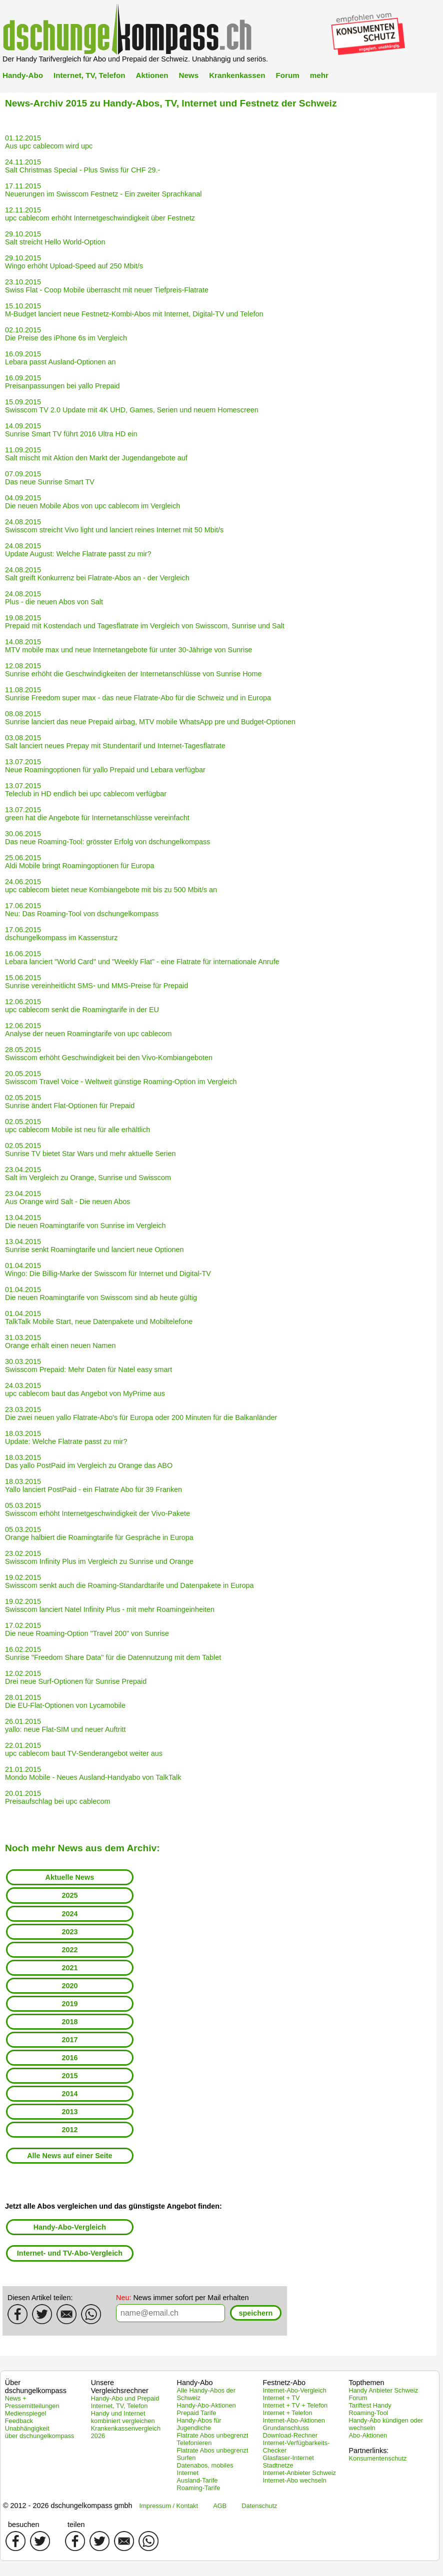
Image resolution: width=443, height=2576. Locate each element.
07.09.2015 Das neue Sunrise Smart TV (49, 478)
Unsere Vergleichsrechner (119, 2387)
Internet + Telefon (287, 2413)
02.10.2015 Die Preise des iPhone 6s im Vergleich (66, 334)
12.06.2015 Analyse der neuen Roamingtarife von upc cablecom (88, 1030)
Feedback (19, 2421)
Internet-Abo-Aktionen (293, 2420)
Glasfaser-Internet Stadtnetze (288, 2461)
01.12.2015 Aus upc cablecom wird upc (48, 142)
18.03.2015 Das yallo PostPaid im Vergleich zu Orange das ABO (88, 1461)
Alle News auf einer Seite (69, 2156)
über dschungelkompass (39, 2436)
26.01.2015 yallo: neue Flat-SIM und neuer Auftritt (65, 1725)
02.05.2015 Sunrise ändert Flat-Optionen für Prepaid (69, 1102)
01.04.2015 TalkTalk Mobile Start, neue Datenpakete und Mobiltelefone (98, 1317)
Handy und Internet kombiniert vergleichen (123, 2417)
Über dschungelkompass (35, 2387)
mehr (319, 75)
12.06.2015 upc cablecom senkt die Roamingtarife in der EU (82, 1006)
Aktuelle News (70, 1877)
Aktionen (152, 75)
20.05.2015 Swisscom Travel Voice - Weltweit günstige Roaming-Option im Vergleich (121, 1078)
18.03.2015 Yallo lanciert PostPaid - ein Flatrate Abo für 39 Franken (93, 1485)
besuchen (23, 2525)
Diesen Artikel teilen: (40, 2298)
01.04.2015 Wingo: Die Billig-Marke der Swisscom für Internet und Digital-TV (108, 1270)
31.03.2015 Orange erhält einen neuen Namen (60, 1341)
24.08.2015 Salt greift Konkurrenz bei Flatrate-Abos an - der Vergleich (97, 574)
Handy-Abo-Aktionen (206, 2405)
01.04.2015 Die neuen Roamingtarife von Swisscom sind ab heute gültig (101, 1293)
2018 (70, 2022)
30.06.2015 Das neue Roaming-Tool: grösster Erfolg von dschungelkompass (107, 838)
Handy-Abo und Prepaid (125, 2398)
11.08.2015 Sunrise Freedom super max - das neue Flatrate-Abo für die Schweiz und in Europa (138, 694)
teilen (76, 2525)
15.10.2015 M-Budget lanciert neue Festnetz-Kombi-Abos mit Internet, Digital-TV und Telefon (134, 310)
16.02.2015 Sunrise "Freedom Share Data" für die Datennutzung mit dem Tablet (113, 1653)
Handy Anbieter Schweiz (383, 2390)
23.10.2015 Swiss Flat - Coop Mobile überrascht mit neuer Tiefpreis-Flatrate (106, 286)
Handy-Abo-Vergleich (70, 2227)
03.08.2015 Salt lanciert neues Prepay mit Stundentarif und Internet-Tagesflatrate (115, 742)
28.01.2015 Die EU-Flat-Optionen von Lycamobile (65, 1701)
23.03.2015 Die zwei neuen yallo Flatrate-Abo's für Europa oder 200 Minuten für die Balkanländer (141, 1413)
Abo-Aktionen (367, 2435)
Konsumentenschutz (377, 2458)
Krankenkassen (237, 75)
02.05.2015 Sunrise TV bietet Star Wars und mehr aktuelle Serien (90, 1150)
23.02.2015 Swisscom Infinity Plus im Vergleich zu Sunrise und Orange (99, 1557)
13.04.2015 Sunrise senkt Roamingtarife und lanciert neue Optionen (94, 1246)
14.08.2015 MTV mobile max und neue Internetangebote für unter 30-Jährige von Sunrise (128, 646)
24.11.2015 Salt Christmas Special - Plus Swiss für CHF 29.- (82, 166)
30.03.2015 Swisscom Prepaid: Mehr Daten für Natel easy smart (88, 1365)
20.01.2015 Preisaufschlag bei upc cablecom (57, 1797)
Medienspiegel (25, 2413)
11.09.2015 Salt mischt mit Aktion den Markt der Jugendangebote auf (96, 454)
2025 (70, 1895)
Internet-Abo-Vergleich (294, 2390)
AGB (219, 2506)
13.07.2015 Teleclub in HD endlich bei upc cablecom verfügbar (85, 790)
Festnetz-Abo (284, 2383)
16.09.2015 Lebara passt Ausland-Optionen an (60, 358)
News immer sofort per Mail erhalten (182, 2298)
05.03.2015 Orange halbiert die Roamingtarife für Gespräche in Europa (99, 1533)
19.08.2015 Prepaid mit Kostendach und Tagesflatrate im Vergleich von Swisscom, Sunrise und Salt (144, 622)
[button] (256, 2313)
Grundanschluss (285, 2428)
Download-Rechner (290, 2435)
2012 (70, 2130)
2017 (70, 2040)
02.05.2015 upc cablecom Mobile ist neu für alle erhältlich (77, 1126)
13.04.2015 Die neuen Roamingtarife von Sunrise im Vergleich (85, 1222)
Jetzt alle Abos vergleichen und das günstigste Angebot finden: (113, 2206)
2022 (70, 1950)
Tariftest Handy (369, 2405)
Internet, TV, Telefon (89, 75)
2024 (70, 1914)
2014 (70, 2094)
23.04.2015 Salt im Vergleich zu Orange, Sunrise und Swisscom (88, 1174)
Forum (287, 75)
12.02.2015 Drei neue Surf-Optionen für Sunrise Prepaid (75, 1677)
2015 (70, 2076)
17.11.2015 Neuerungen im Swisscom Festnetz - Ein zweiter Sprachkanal (103, 190)
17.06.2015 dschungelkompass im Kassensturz (61, 934)
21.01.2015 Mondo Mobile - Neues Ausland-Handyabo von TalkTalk (93, 1773)
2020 (70, 1986)
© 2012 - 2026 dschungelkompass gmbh (67, 2506)
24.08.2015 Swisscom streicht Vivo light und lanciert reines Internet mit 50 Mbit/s (114, 526)
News (188, 75)
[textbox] (170, 2313)
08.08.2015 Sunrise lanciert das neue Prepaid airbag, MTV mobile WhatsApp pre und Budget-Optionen (150, 718)
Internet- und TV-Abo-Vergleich (69, 2253)
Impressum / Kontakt (169, 2506)
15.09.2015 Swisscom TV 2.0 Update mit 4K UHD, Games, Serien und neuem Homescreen (131, 406)
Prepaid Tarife (196, 2413)
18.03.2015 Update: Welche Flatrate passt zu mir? (66, 1437)
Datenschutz (259, 2506)
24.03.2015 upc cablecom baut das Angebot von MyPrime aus (85, 1389)
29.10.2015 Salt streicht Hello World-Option (55, 238)
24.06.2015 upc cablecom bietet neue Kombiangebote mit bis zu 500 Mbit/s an (111, 886)
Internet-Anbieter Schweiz (299, 2473)
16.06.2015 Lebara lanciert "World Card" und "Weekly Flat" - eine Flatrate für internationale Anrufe (142, 958)
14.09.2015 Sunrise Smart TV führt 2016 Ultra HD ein (71, 430)
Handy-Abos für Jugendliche (199, 2424)
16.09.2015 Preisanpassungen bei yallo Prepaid (62, 382)
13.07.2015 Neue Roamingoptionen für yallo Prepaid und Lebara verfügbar (105, 766)
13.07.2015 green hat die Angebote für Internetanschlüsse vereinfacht (97, 814)
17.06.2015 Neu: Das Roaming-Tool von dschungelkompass (81, 910)
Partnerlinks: (368, 2451)
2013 (70, 2112)
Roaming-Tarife (198, 2488)
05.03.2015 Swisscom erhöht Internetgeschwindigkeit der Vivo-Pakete (97, 1509)
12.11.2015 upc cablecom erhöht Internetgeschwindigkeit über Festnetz (100, 214)
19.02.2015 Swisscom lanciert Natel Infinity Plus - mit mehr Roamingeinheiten (109, 1605)
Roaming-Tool (368, 2413)
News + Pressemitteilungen (32, 2402)
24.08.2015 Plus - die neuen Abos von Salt (54, 598)
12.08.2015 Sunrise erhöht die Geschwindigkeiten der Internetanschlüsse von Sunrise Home (133, 670)
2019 (70, 2004)
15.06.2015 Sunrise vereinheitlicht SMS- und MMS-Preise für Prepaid (96, 982)
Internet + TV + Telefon (295, 2405)
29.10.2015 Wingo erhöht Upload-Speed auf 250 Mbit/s (74, 262)
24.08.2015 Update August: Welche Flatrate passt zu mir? (78, 550)
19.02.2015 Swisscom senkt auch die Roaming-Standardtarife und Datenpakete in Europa (129, 1581)
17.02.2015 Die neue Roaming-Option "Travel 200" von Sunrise (87, 1629)
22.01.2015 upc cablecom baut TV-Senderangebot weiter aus (83, 1749)
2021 (70, 1968)
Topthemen (366, 2383)
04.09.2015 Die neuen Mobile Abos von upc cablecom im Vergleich (92, 502)
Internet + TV (281, 2398)
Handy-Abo (22, 75)
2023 (70, 1932)
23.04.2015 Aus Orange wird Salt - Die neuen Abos (67, 1198)
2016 (70, 2058)
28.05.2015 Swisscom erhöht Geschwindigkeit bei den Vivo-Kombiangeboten (108, 1054)
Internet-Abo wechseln (294, 2480)
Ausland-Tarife (197, 2480)
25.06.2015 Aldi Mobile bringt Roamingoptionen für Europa (79, 862)
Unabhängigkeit (27, 2428)
